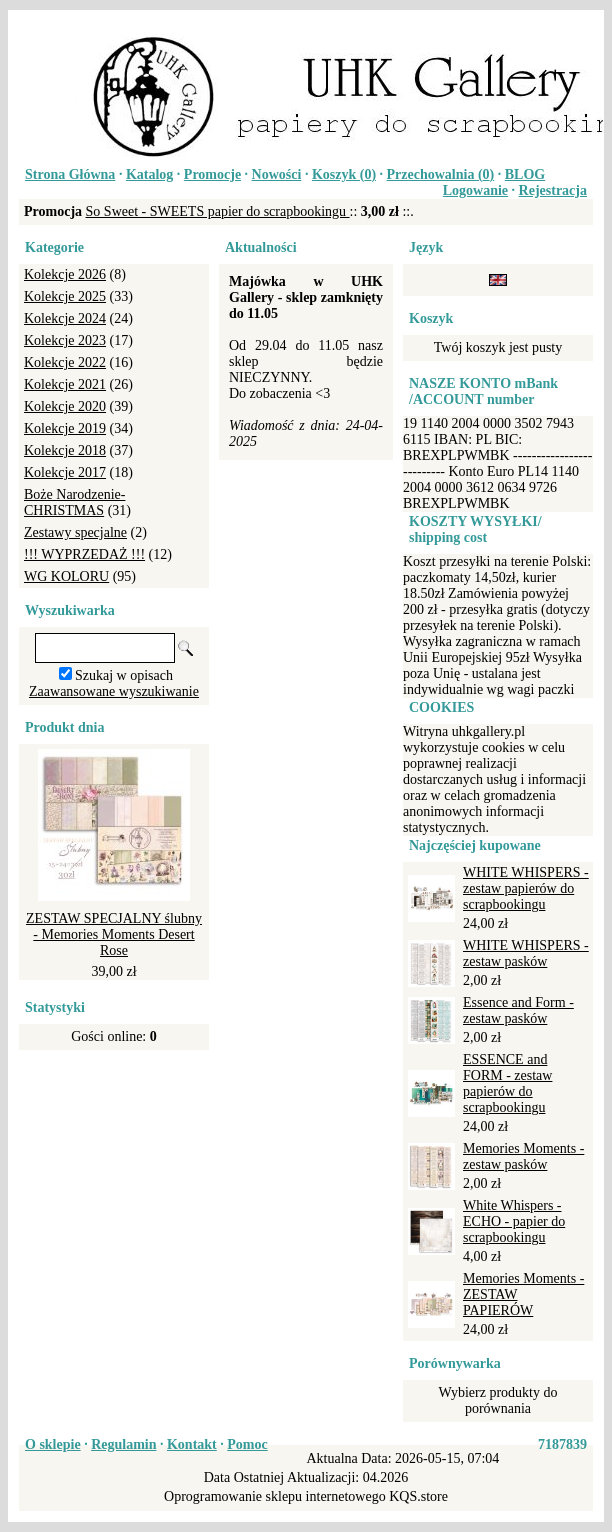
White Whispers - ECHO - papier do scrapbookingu (514, 1221)
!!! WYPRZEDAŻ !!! (84, 554)
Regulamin (123, 1444)
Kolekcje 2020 (65, 406)
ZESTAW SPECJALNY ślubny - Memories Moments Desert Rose (114, 934)
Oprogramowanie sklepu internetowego (275, 1496)
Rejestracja (553, 190)
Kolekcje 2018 (65, 450)
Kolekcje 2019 (65, 428)
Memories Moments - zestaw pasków (523, 1156)
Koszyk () (344, 174)
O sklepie (53, 1444)
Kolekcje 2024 (65, 318)
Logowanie (475, 190)
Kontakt (192, 1444)
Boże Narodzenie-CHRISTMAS (74, 502)
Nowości (277, 174)
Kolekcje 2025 (65, 296)
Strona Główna (70, 174)
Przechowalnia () (441, 174)
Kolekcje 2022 (65, 362)
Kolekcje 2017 (65, 472)
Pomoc (247, 1444)
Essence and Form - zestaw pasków (518, 1010)
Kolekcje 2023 (65, 340)
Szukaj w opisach (124, 675)
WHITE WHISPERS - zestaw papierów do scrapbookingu (526, 888)
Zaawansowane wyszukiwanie (114, 691)
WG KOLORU (66, 576)
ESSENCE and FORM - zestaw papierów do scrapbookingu (507, 1083)
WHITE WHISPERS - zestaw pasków (526, 953)
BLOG (525, 174)
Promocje (212, 174)
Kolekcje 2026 (65, 274)
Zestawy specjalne (75, 532)
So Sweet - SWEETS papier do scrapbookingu (218, 211)
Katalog (149, 174)
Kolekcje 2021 (65, 384)
